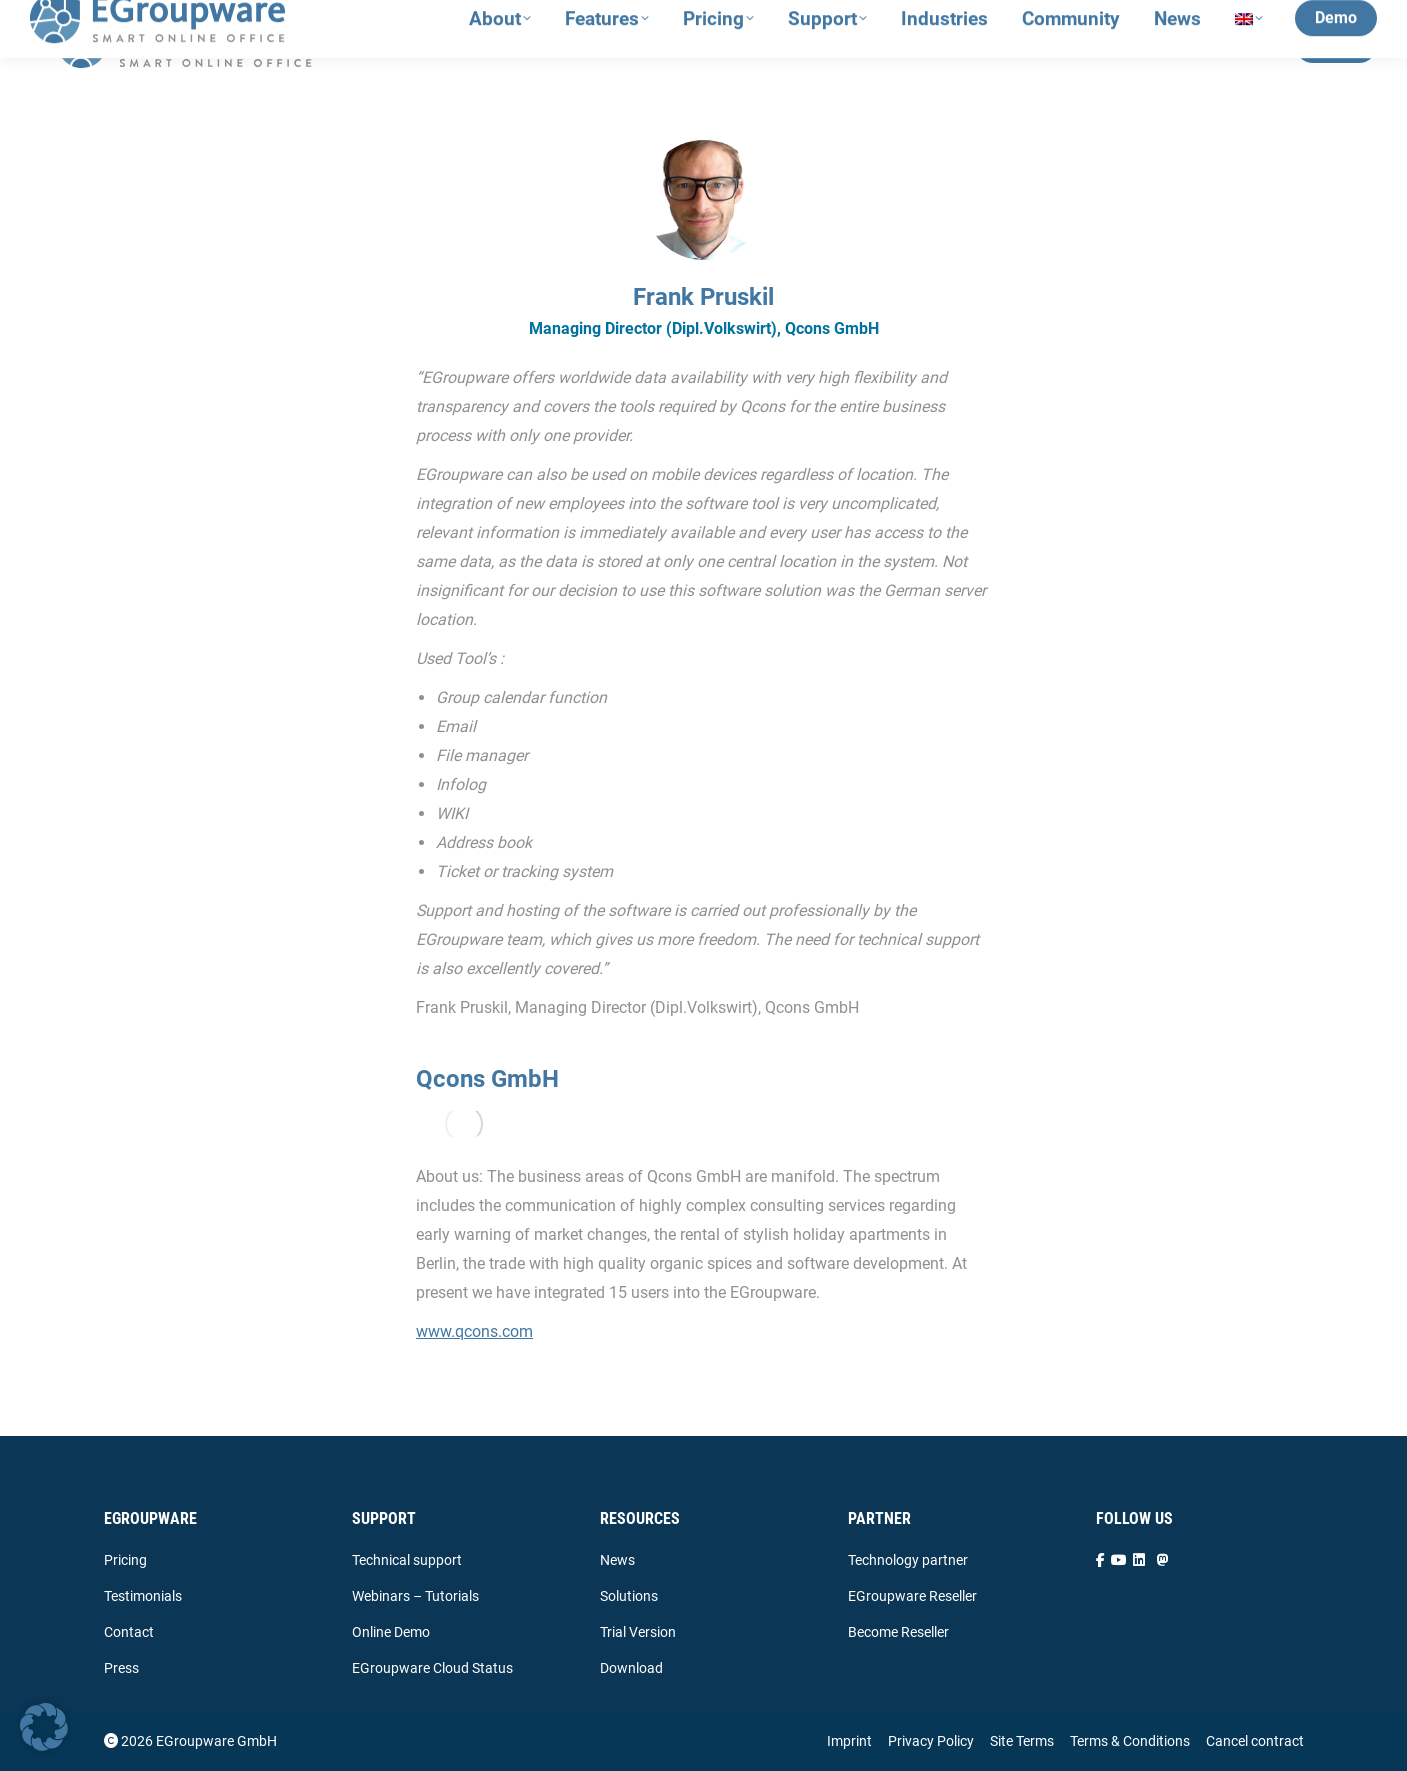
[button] (44, 1727)
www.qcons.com (474, 1331)
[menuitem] (1249, 45)
